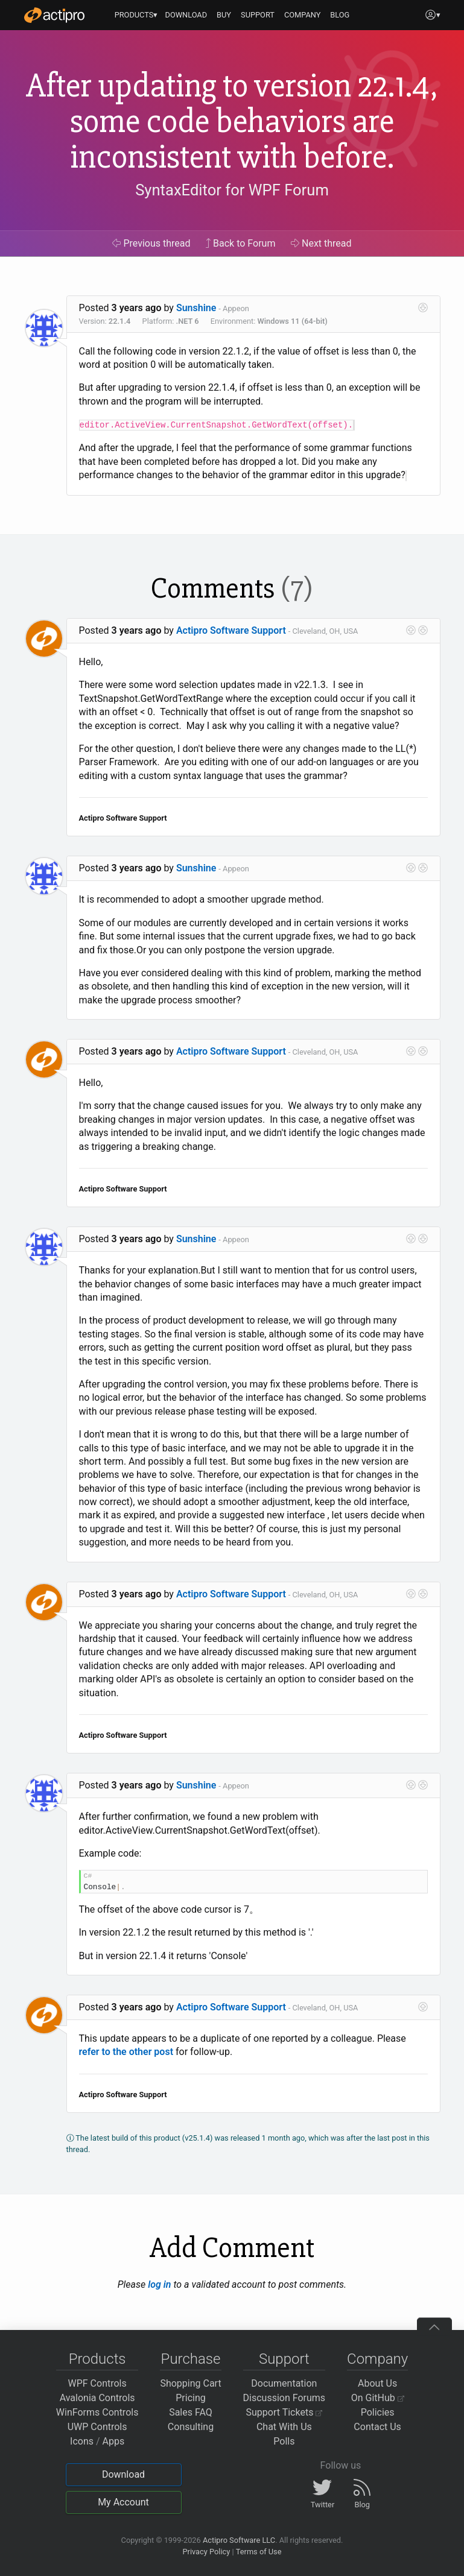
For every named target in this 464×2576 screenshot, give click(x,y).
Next (321, 243)
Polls (283, 2441)
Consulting (191, 2426)
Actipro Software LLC (239, 2540)
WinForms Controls (97, 2412)
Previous (151, 243)
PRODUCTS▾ (136, 14)
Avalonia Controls (97, 2398)
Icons (82, 2441)
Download (123, 2474)
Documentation (284, 2383)
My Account (123, 2502)
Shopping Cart (190, 2383)
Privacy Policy (206, 2551)
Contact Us (377, 2426)
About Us (377, 2383)
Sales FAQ (190, 2412)
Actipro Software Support (231, 630)
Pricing (191, 2398)
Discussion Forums (284, 2398)
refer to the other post (126, 2051)
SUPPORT (258, 14)
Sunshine (196, 308)
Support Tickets (284, 2412)
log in (159, 2284)
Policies (378, 2412)
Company (377, 2358)
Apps (114, 2441)
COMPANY (302, 14)
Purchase (191, 2358)
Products (97, 2358)
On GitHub (377, 2398)
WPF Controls (97, 2383)
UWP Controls (97, 2426)
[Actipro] (54, 15)
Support (284, 2358)
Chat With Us (284, 2426)
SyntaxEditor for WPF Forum (232, 190)
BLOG (339, 14)
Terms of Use (259, 2551)
